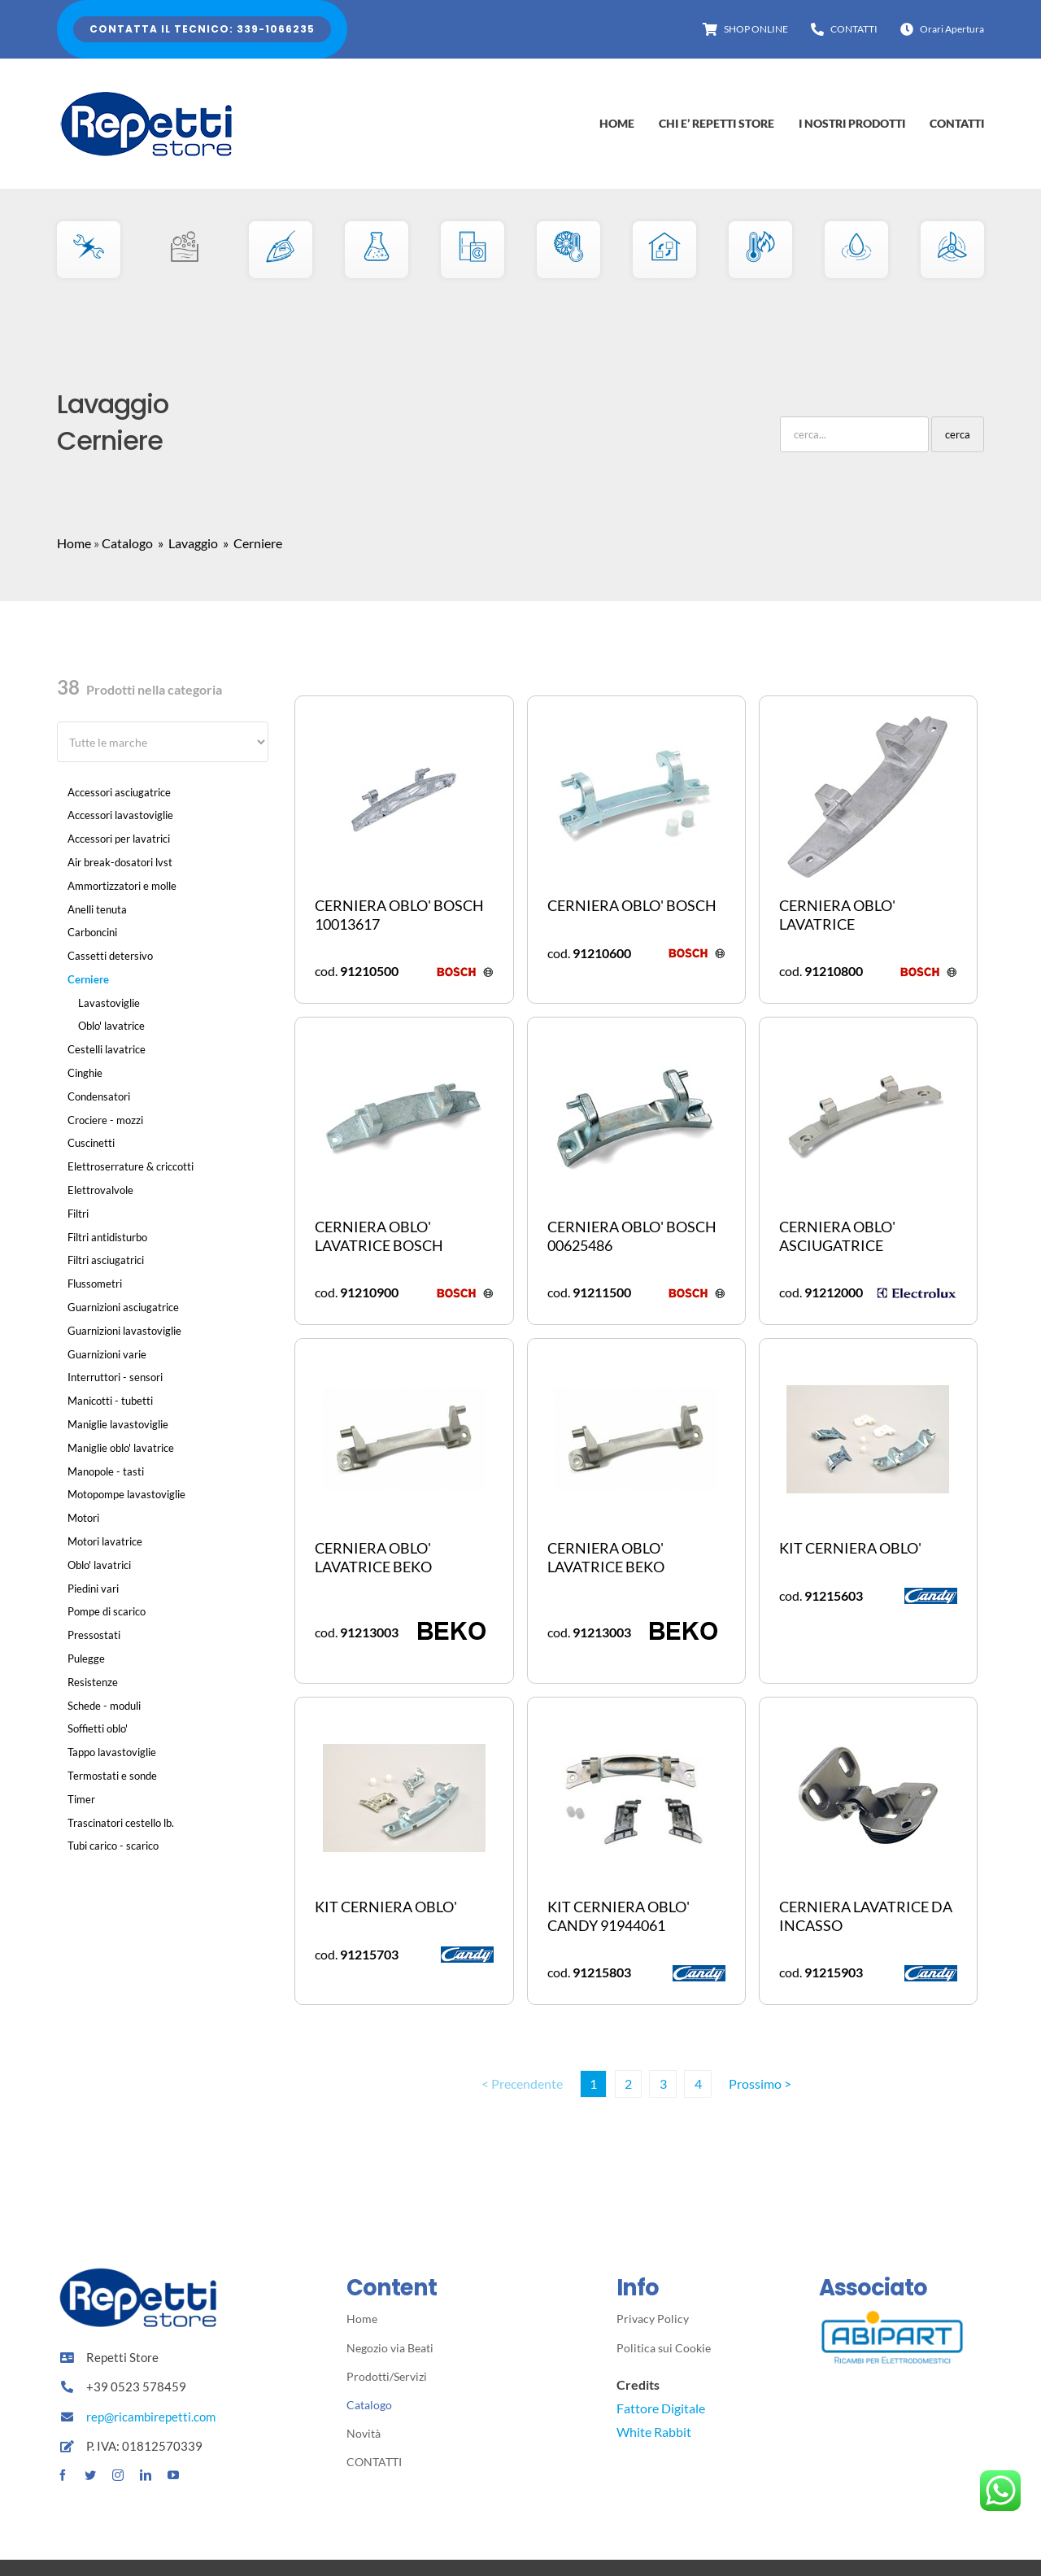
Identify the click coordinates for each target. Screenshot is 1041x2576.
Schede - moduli (104, 1705)
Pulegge (86, 1658)
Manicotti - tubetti (110, 1400)
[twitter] (90, 2475)
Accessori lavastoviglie (120, 815)
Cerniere (88, 979)
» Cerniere (251, 543)
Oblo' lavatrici (99, 1564)
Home (74, 543)
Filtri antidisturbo (107, 1237)
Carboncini (92, 932)
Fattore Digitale (660, 2408)
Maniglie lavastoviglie (118, 1424)
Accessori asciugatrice (119, 792)
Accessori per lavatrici (119, 838)
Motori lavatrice (105, 1541)
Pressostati (94, 1634)
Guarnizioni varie (107, 1354)
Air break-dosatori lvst (120, 862)
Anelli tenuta (97, 909)
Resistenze (93, 1682)
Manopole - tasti (106, 1471)
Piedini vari (93, 1588)
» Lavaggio (186, 543)
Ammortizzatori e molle (122, 885)
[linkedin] (145, 2475)
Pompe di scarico (107, 1611)
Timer (81, 1799)
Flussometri (95, 1283)
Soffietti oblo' (98, 1728)
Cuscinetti (91, 1142)
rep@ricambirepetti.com (151, 2416)
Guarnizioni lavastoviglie (124, 1330)
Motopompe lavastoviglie (126, 1494)
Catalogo (127, 543)
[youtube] (173, 2475)
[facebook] (62, 2475)
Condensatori (99, 1096)
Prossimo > (760, 2083)
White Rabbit (653, 2431)
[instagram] (118, 2475)
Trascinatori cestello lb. (121, 1822)
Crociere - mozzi (105, 1120)
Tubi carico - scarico (113, 1845)
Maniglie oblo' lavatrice (121, 1447)
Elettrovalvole (100, 1189)
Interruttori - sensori (115, 1377)
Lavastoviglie (109, 1002)
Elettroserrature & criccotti (131, 1166)
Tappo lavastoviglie (112, 1752)
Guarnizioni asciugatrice (123, 1307)
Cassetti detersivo (110, 955)
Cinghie (85, 1072)
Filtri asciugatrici (106, 1259)
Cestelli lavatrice (107, 1049)
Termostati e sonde (112, 1775)
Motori (83, 1517)
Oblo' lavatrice (111, 1025)
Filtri (78, 1213)
